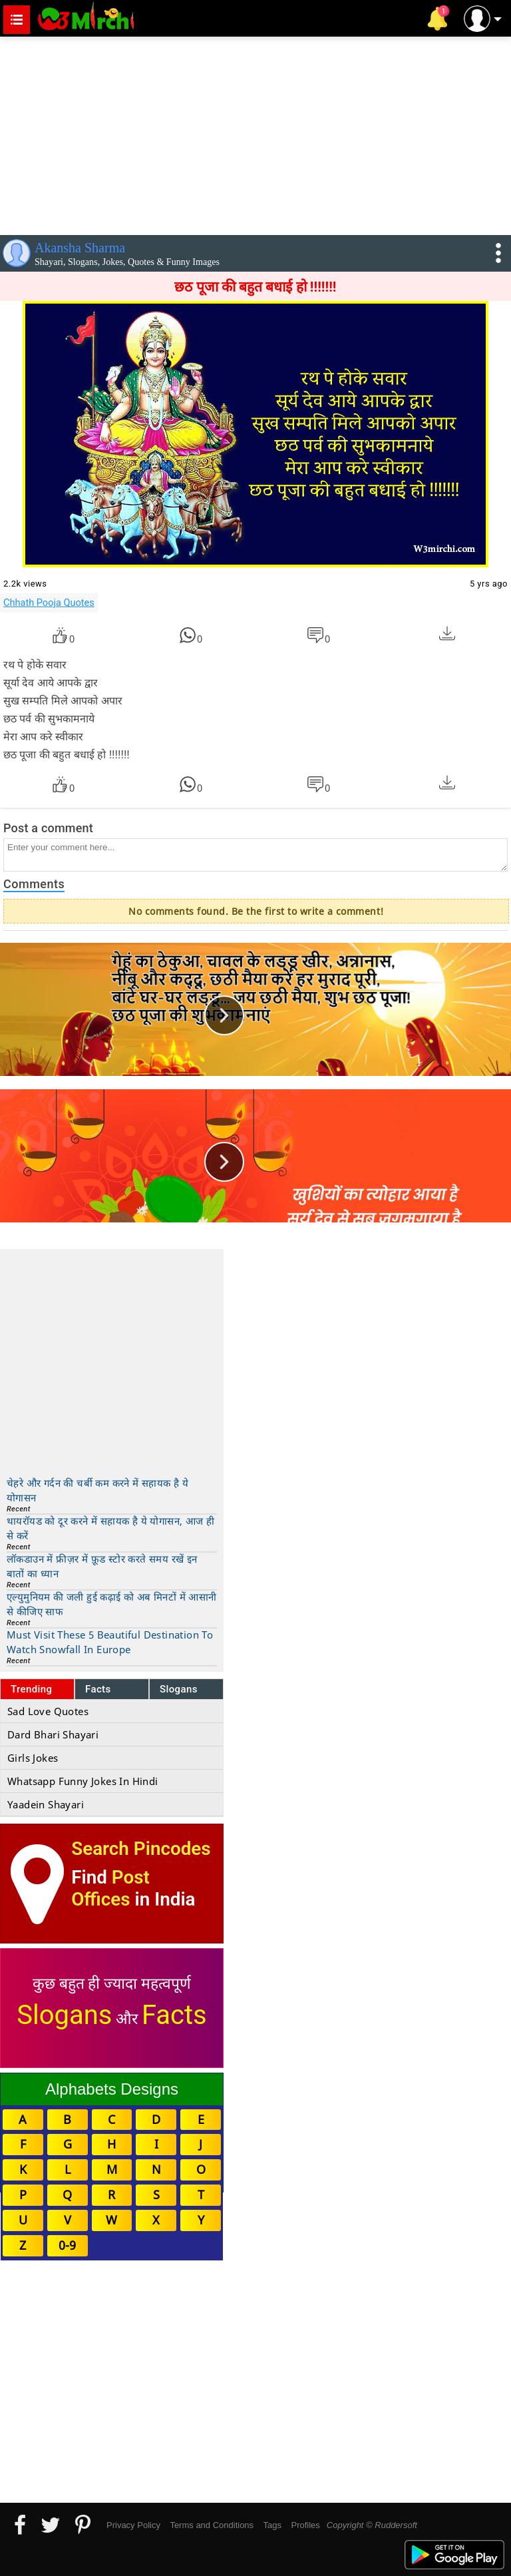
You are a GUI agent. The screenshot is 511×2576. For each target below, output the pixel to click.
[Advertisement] (255, 133)
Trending (32, 1689)
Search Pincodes (140, 1849)
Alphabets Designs (111, 2089)
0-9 (67, 2245)
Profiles (305, 2525)
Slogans (179, 1689)
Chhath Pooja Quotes (48, 603)
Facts (98, 1689)
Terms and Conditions (212, 2525)
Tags (272, 2525)
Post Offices (110, 1888)
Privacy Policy (133, 2525)
